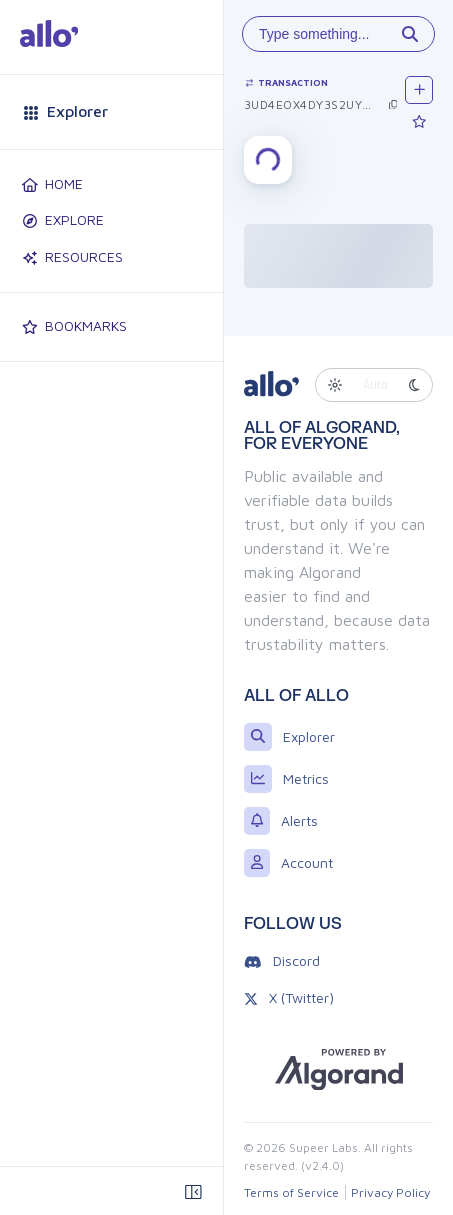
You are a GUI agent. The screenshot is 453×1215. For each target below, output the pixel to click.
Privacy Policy (390, 1192)
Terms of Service (291, 1192)
